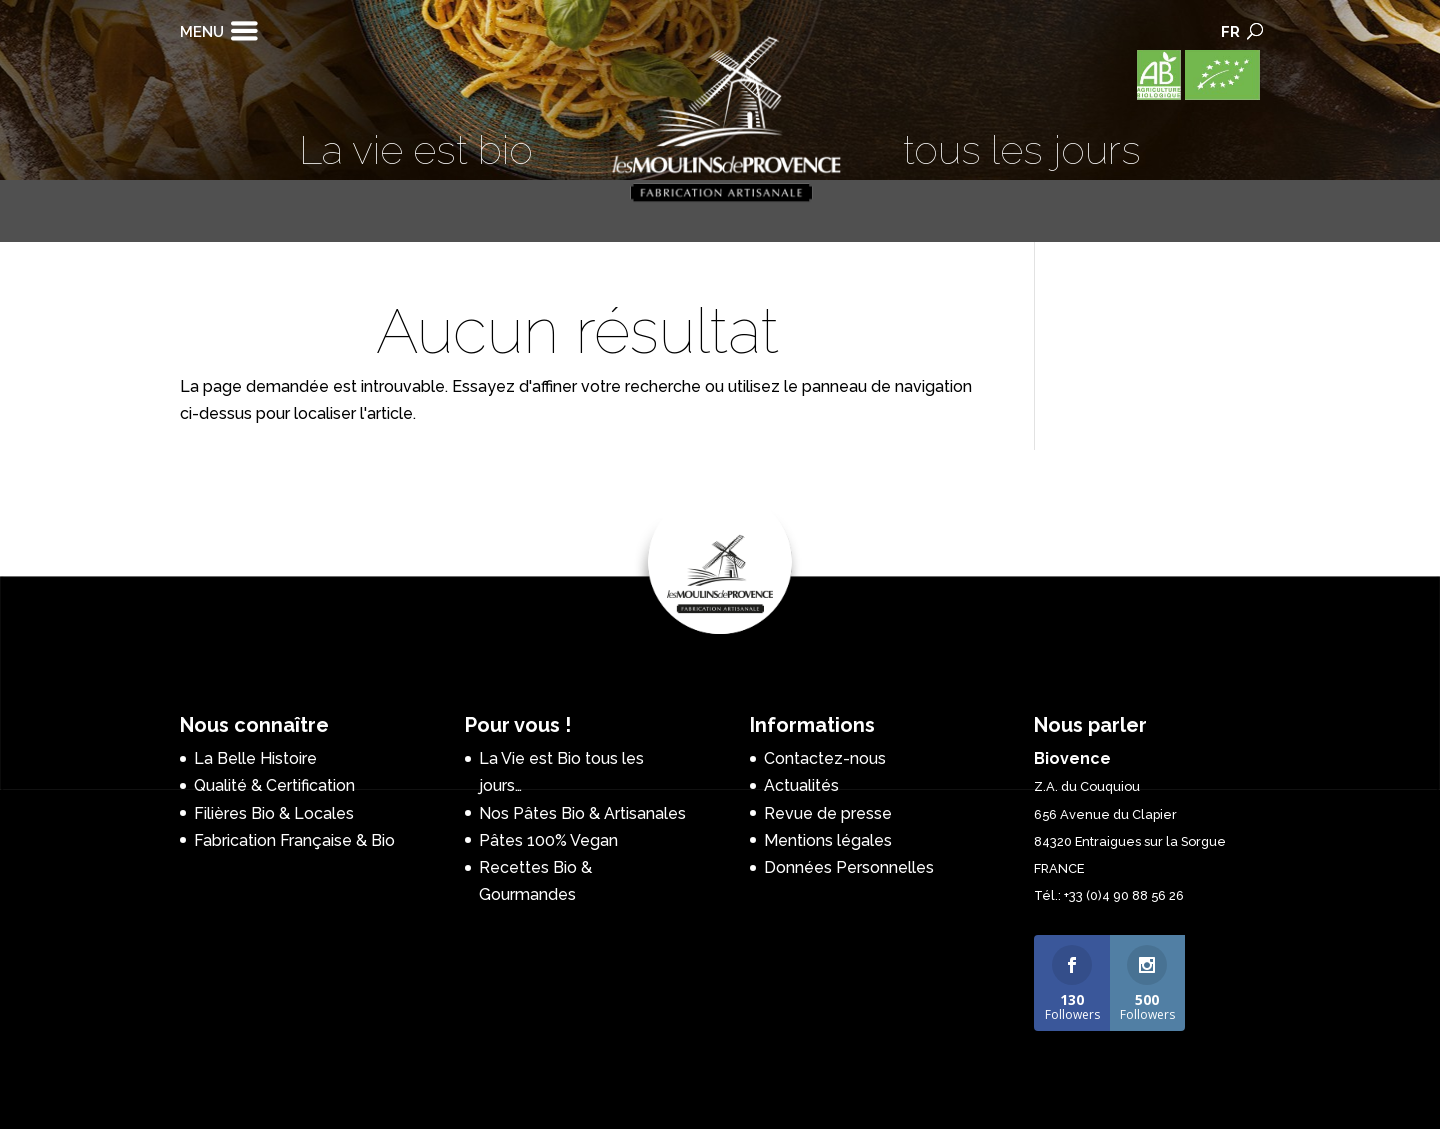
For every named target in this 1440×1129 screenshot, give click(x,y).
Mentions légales (828, 840)
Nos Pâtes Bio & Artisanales (582, 813)
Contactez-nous (825, 758)
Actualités (801, 785)
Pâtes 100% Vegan (548, 840)
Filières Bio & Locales (274, 813)
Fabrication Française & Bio (294, 840)
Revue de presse (828, 813)
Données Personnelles (849, 867)
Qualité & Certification (274, 785)
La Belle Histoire (255, 758)
